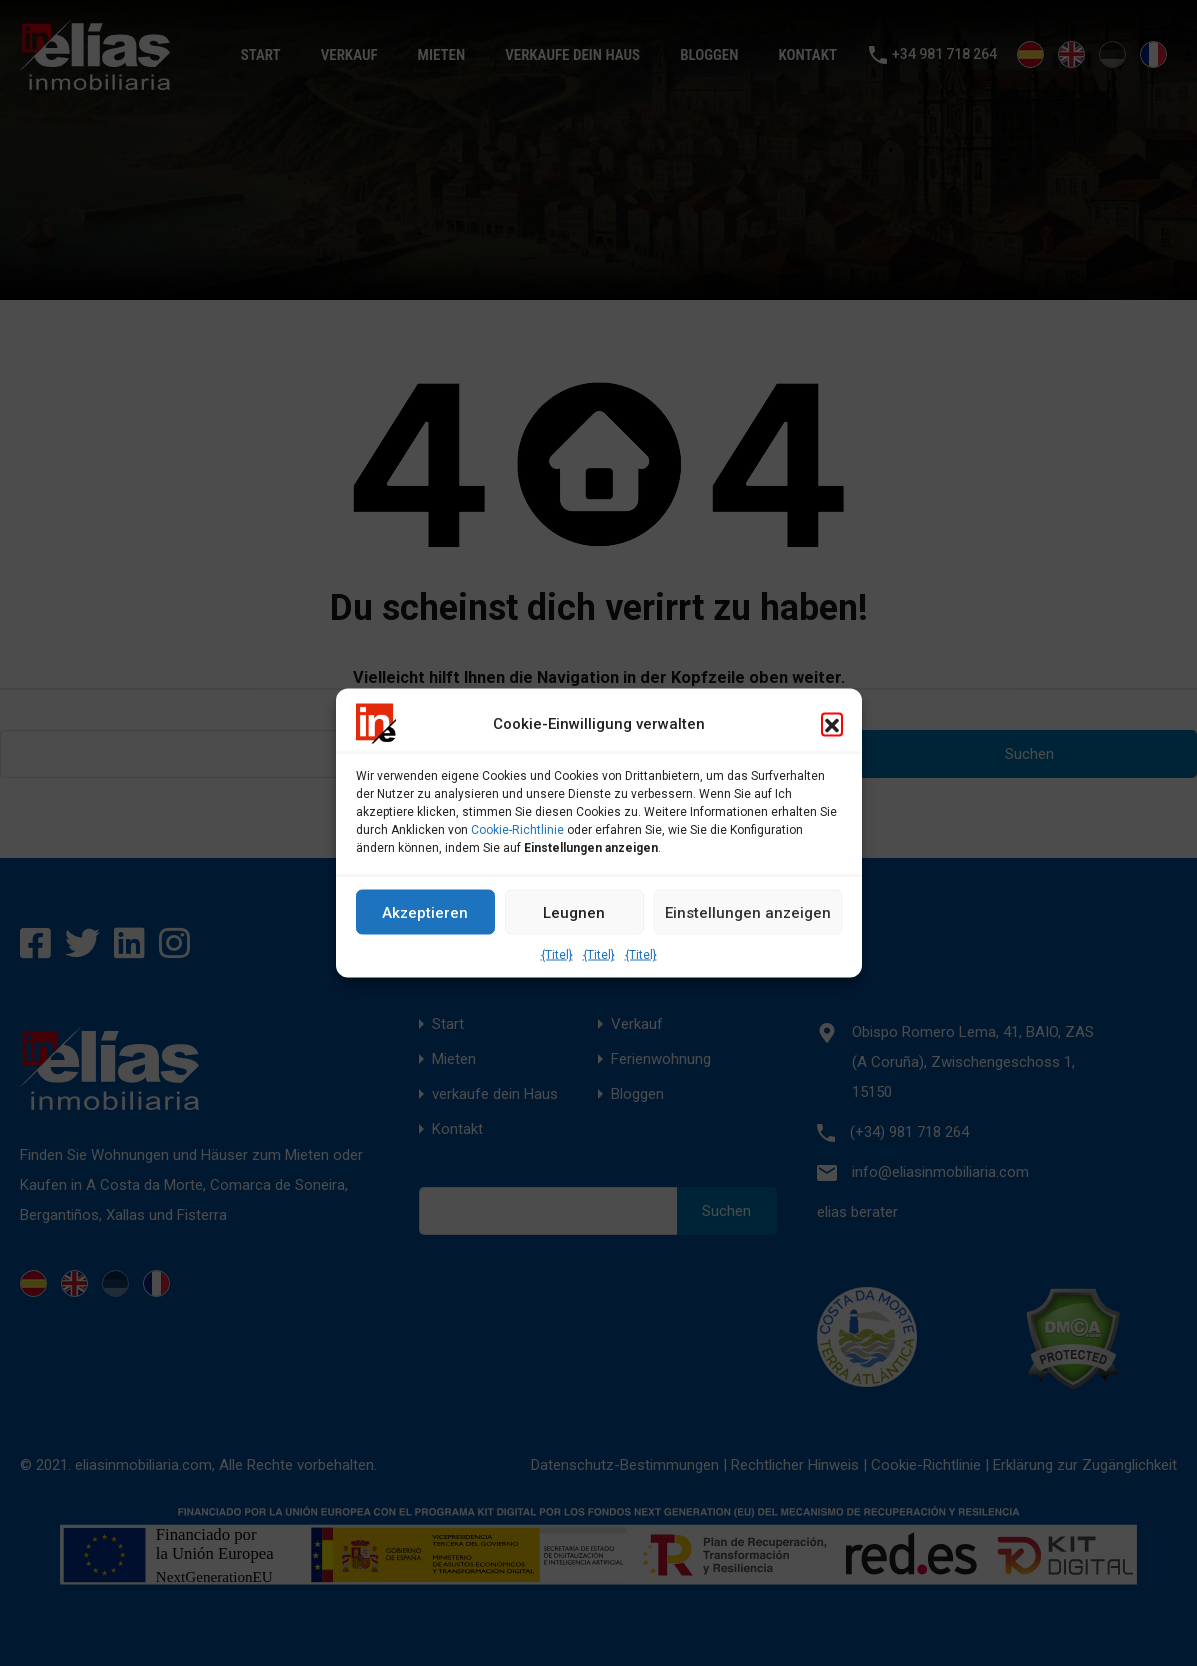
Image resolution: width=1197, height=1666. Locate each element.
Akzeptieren (425, 912)
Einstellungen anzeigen (748, 912)
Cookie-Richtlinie (517, 830)
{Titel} (557, 955)
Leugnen (574, 912)
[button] (832, 724)
